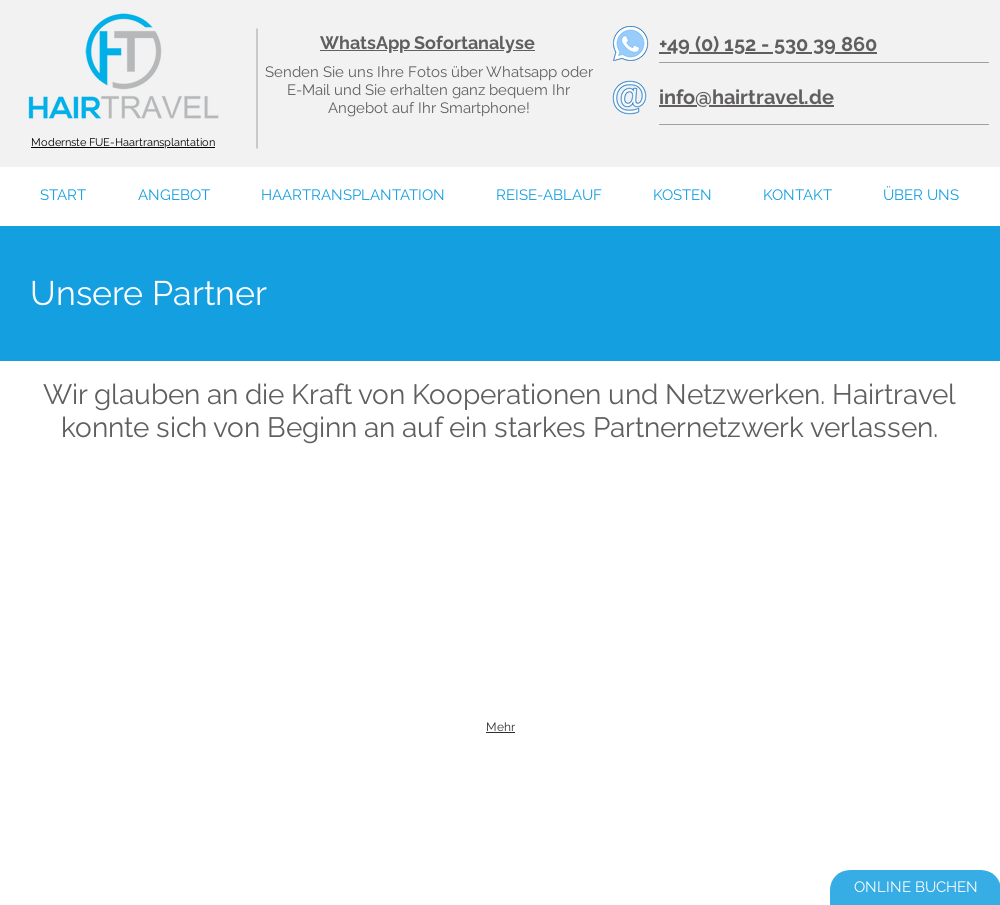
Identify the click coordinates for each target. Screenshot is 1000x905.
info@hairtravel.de (746, 97)
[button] (920, 195)
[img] (96, 507)
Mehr (500, 727)
